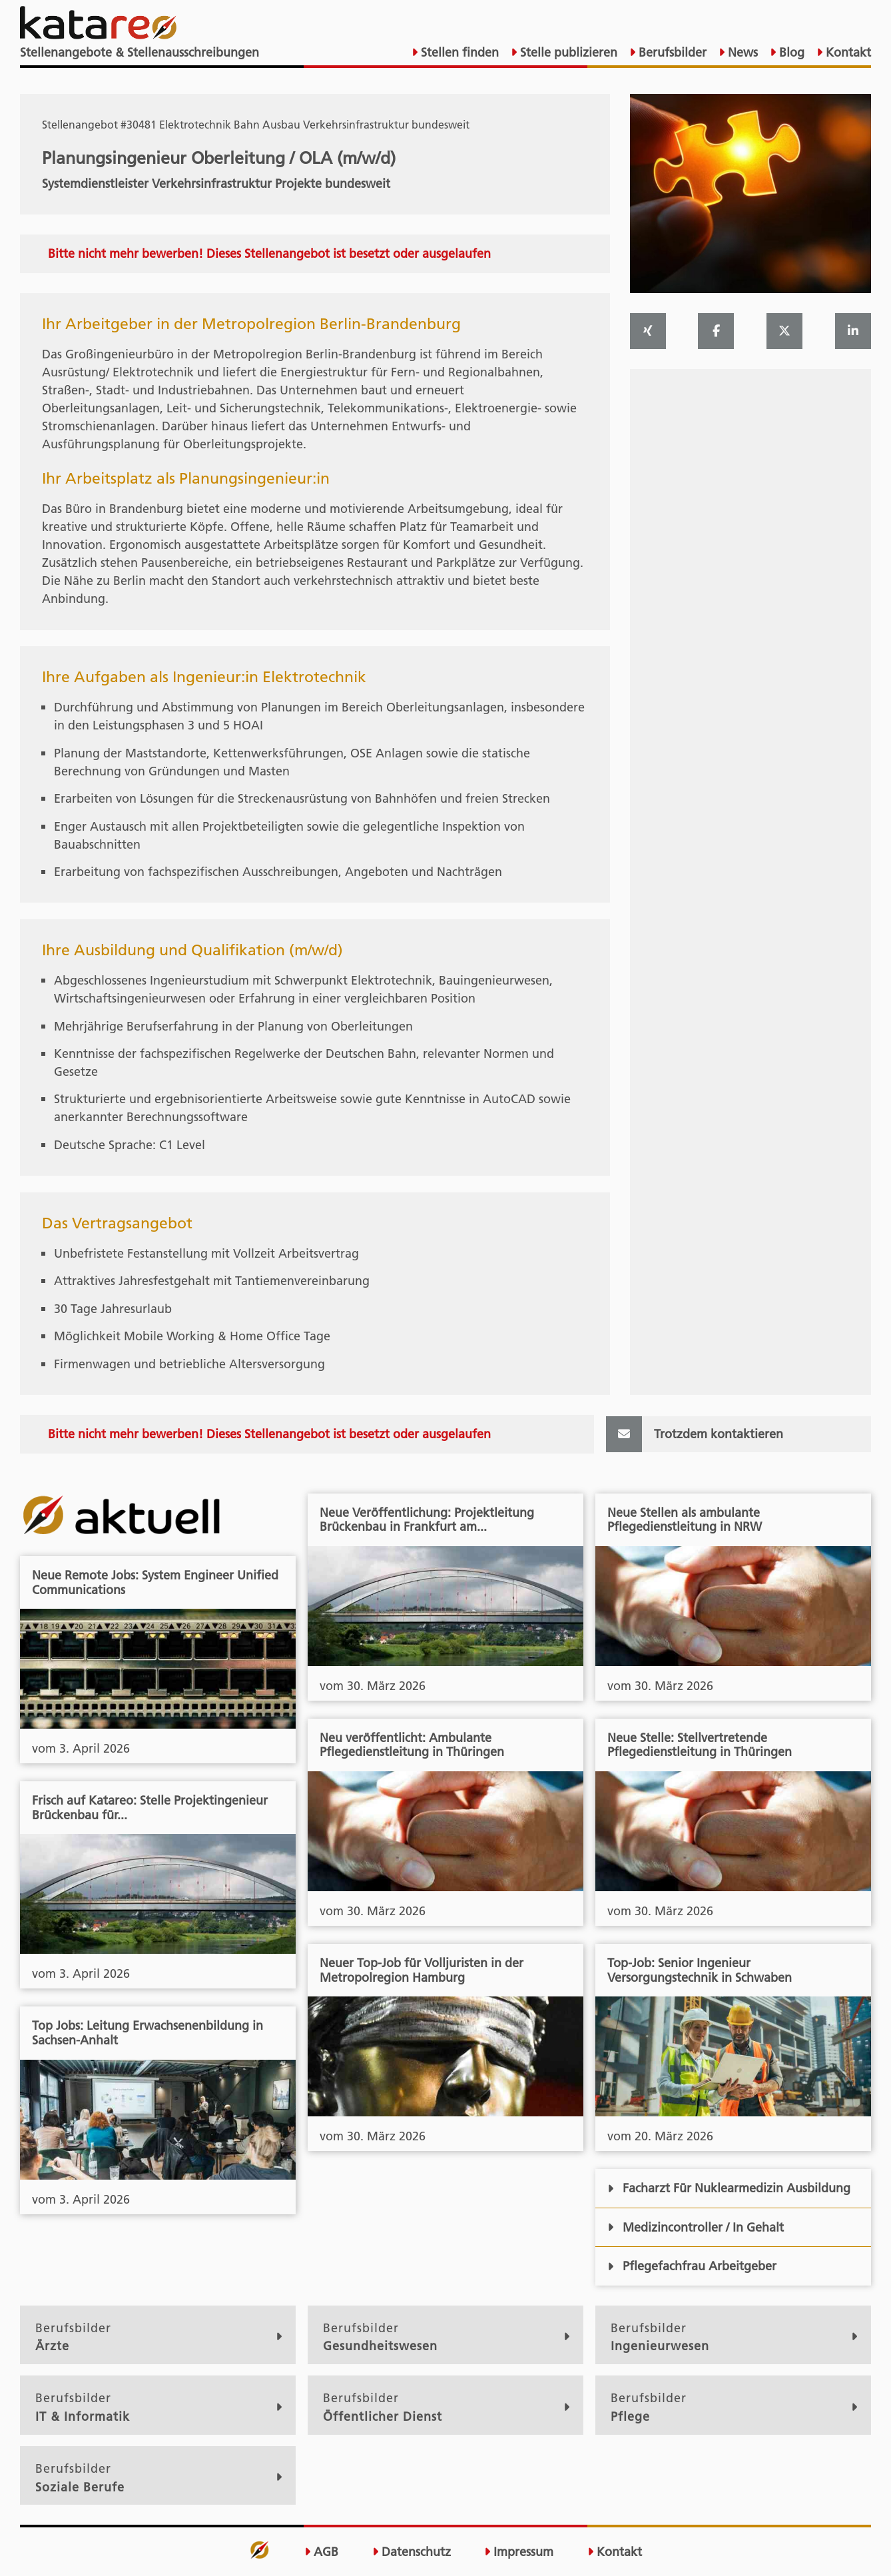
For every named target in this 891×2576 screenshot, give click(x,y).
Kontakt (846, 52)
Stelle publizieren (567, 52)
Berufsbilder (671, 52)
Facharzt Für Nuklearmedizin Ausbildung (728, 2188)
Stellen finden (458, 52)
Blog (790, 52)
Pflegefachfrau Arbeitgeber (691, 2266)
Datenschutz (411, 2552)
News (741, 52)
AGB (321, 2552)
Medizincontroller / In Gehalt (695, 2227)
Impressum (518, 2552)
